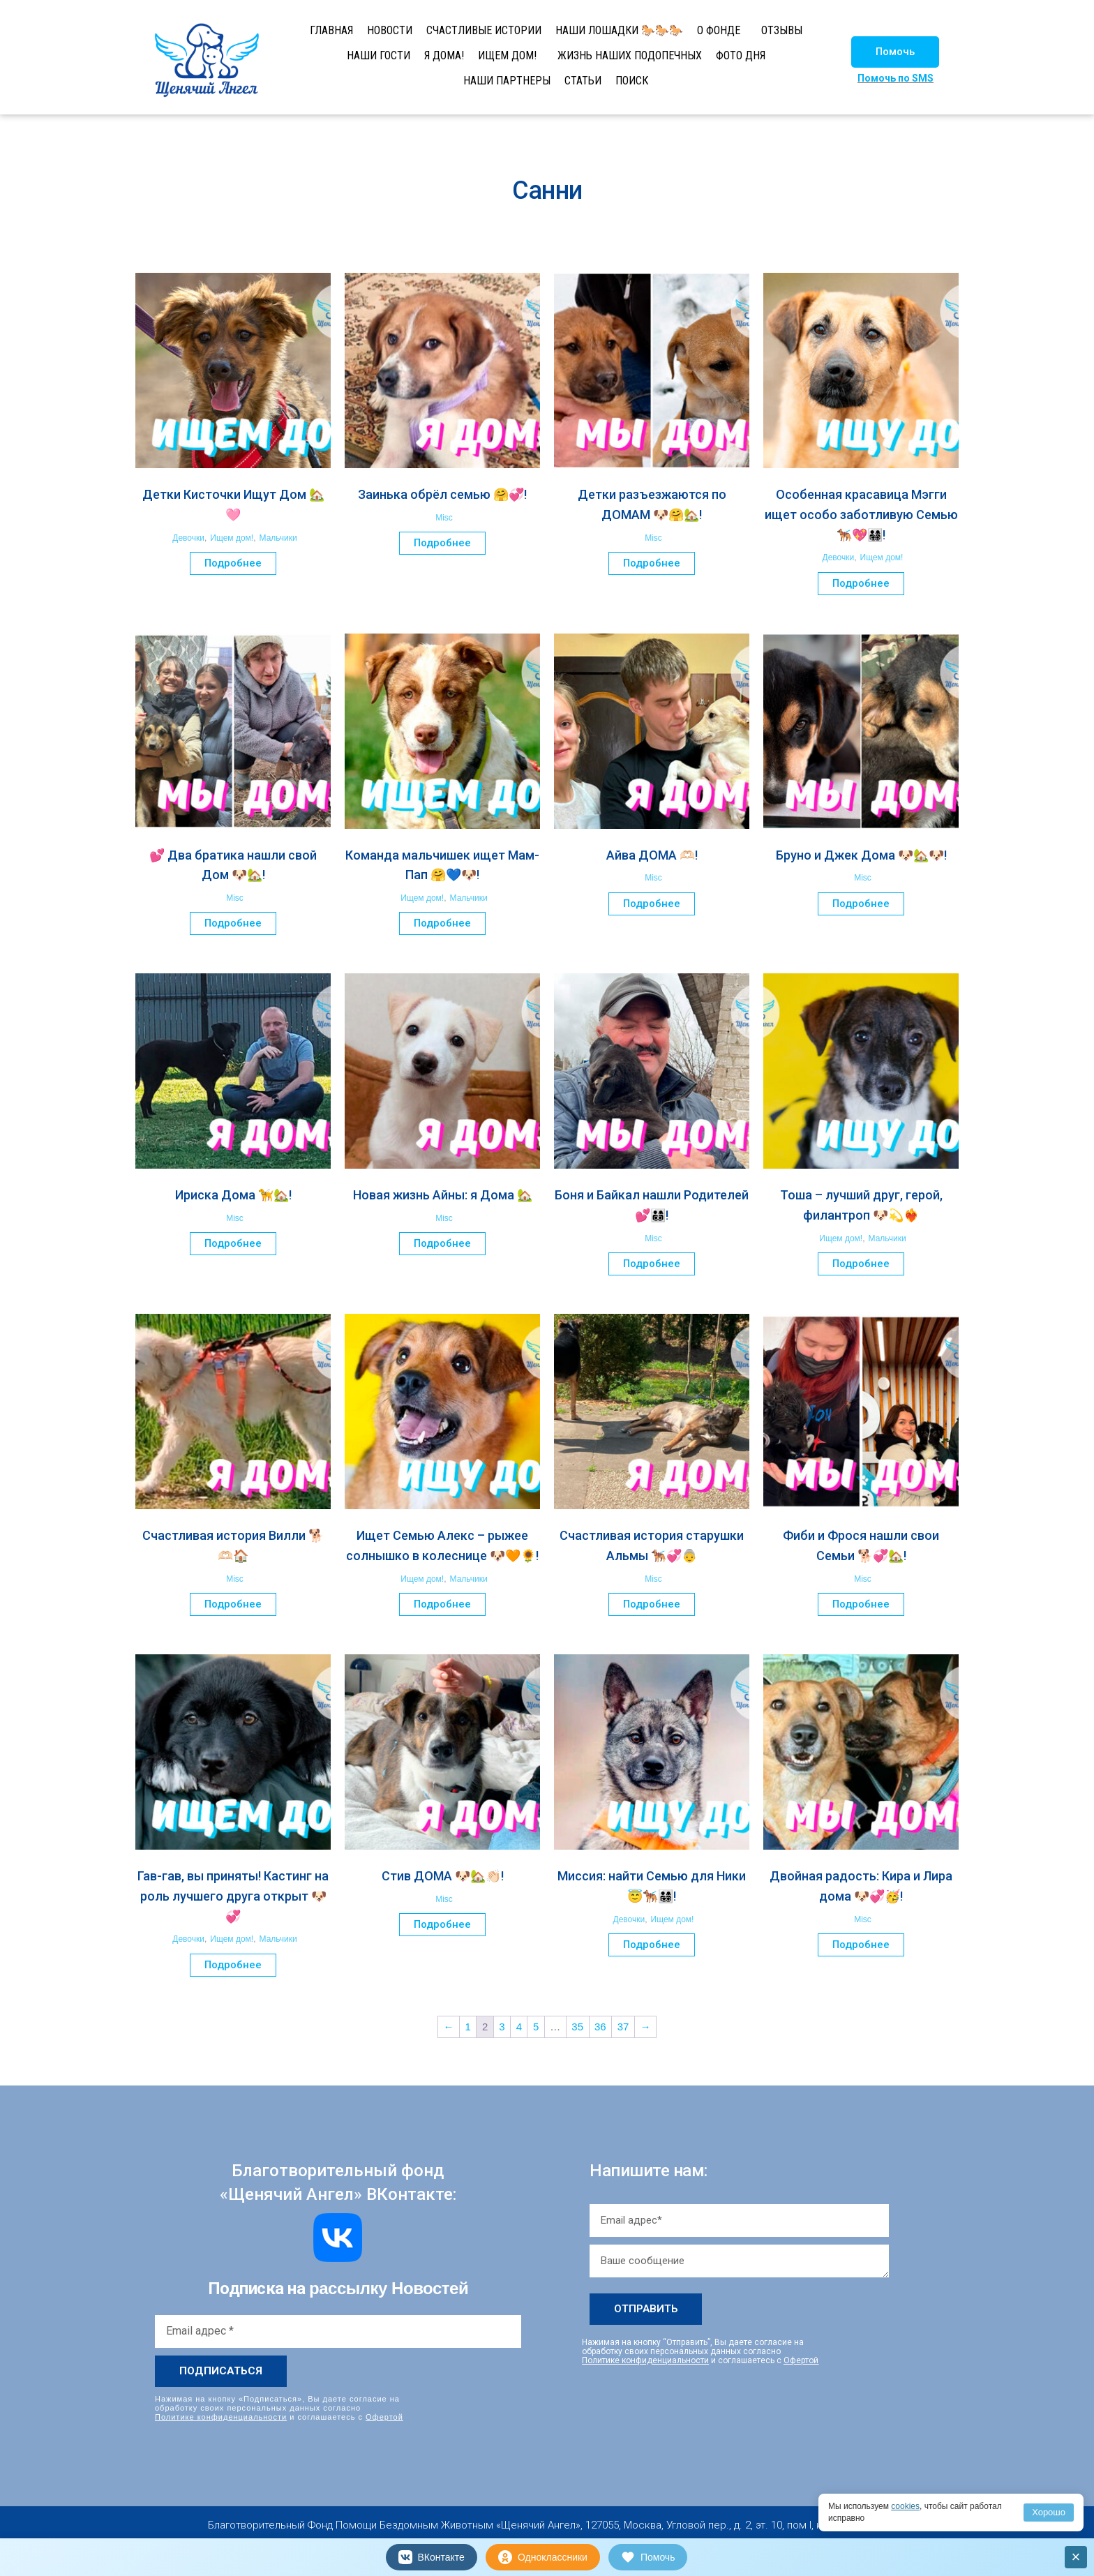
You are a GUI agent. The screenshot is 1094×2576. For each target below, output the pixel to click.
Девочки (188, 538)
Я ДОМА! (444, 55)
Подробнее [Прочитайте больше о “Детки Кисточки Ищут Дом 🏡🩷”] (233, 563)
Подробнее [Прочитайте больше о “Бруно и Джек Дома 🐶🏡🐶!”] (861, 903)
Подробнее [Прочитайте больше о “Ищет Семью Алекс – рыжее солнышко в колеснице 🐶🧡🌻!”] (442, 1604)
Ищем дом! (231, 538)
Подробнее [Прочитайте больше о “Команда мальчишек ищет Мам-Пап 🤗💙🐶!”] (442, 923)
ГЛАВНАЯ (331, 30)
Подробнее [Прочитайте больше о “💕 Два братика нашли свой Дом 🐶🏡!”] (233, 923)
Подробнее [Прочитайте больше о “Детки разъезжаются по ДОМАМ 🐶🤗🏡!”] (651, 563)
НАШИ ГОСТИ (378, 55)
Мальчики (278, 538)
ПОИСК (631, 80)
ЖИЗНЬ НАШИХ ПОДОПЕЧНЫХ (629, 55)
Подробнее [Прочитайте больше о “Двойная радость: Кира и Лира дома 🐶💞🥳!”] (861, 1944)
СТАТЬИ (582, 80)
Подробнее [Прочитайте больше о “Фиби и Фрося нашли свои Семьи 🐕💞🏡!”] (861, 1604)
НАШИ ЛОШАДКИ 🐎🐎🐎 (619, 30)
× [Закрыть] (1076, 2557)
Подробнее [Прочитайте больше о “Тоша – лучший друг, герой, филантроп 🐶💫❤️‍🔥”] (861, 1263)
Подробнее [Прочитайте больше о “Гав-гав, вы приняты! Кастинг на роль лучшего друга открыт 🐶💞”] (233, 1965)
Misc (444, 518)
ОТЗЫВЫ (781, 30)
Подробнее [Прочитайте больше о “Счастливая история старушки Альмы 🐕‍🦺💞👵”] (651, 1604)
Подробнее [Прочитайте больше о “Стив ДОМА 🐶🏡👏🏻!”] (442, 1924)
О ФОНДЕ (718, 30)
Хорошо (1048, 2512)
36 (600, 2026)
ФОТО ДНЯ (740, 55)
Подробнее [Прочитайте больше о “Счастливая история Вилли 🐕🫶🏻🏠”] (233, 1604)
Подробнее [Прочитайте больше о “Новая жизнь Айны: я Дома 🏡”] (442, 1243)
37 (623, 2026)
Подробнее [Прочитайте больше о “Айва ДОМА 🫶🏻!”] (651, 903)
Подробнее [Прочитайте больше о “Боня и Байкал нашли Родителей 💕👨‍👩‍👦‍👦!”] (651, 1263)
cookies (905, 2506)
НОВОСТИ (389, 30)
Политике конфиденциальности (221, 2417)
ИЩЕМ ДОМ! (507, 55)
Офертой (384, 2417)
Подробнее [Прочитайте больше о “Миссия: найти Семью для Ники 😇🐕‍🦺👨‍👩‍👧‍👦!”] (651, 1944)
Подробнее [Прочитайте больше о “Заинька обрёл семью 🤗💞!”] (442, 543)
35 (577, 2026)
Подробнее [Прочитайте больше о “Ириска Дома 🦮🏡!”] (233, 1243)
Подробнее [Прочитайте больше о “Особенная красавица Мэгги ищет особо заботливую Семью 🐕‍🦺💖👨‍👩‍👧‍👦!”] (861, 583)
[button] (895, 52)
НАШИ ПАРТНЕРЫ (506, 80)
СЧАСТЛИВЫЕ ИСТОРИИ (483, 30)
